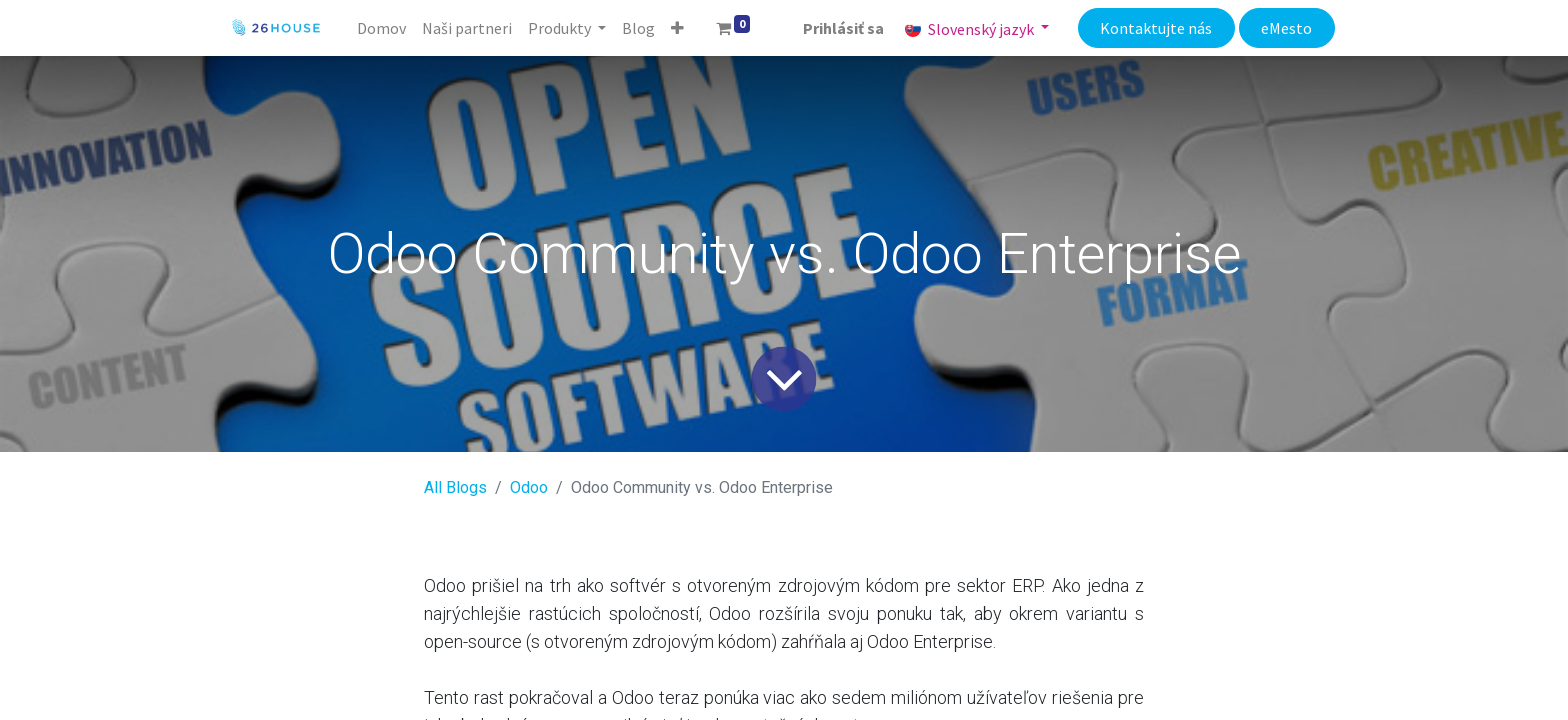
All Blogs (455, 487)
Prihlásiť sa (843, 28)
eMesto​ (1286, 28)
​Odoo (529, 487)
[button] (677, 28)
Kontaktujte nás (1156, 28)
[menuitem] (381, 28)
